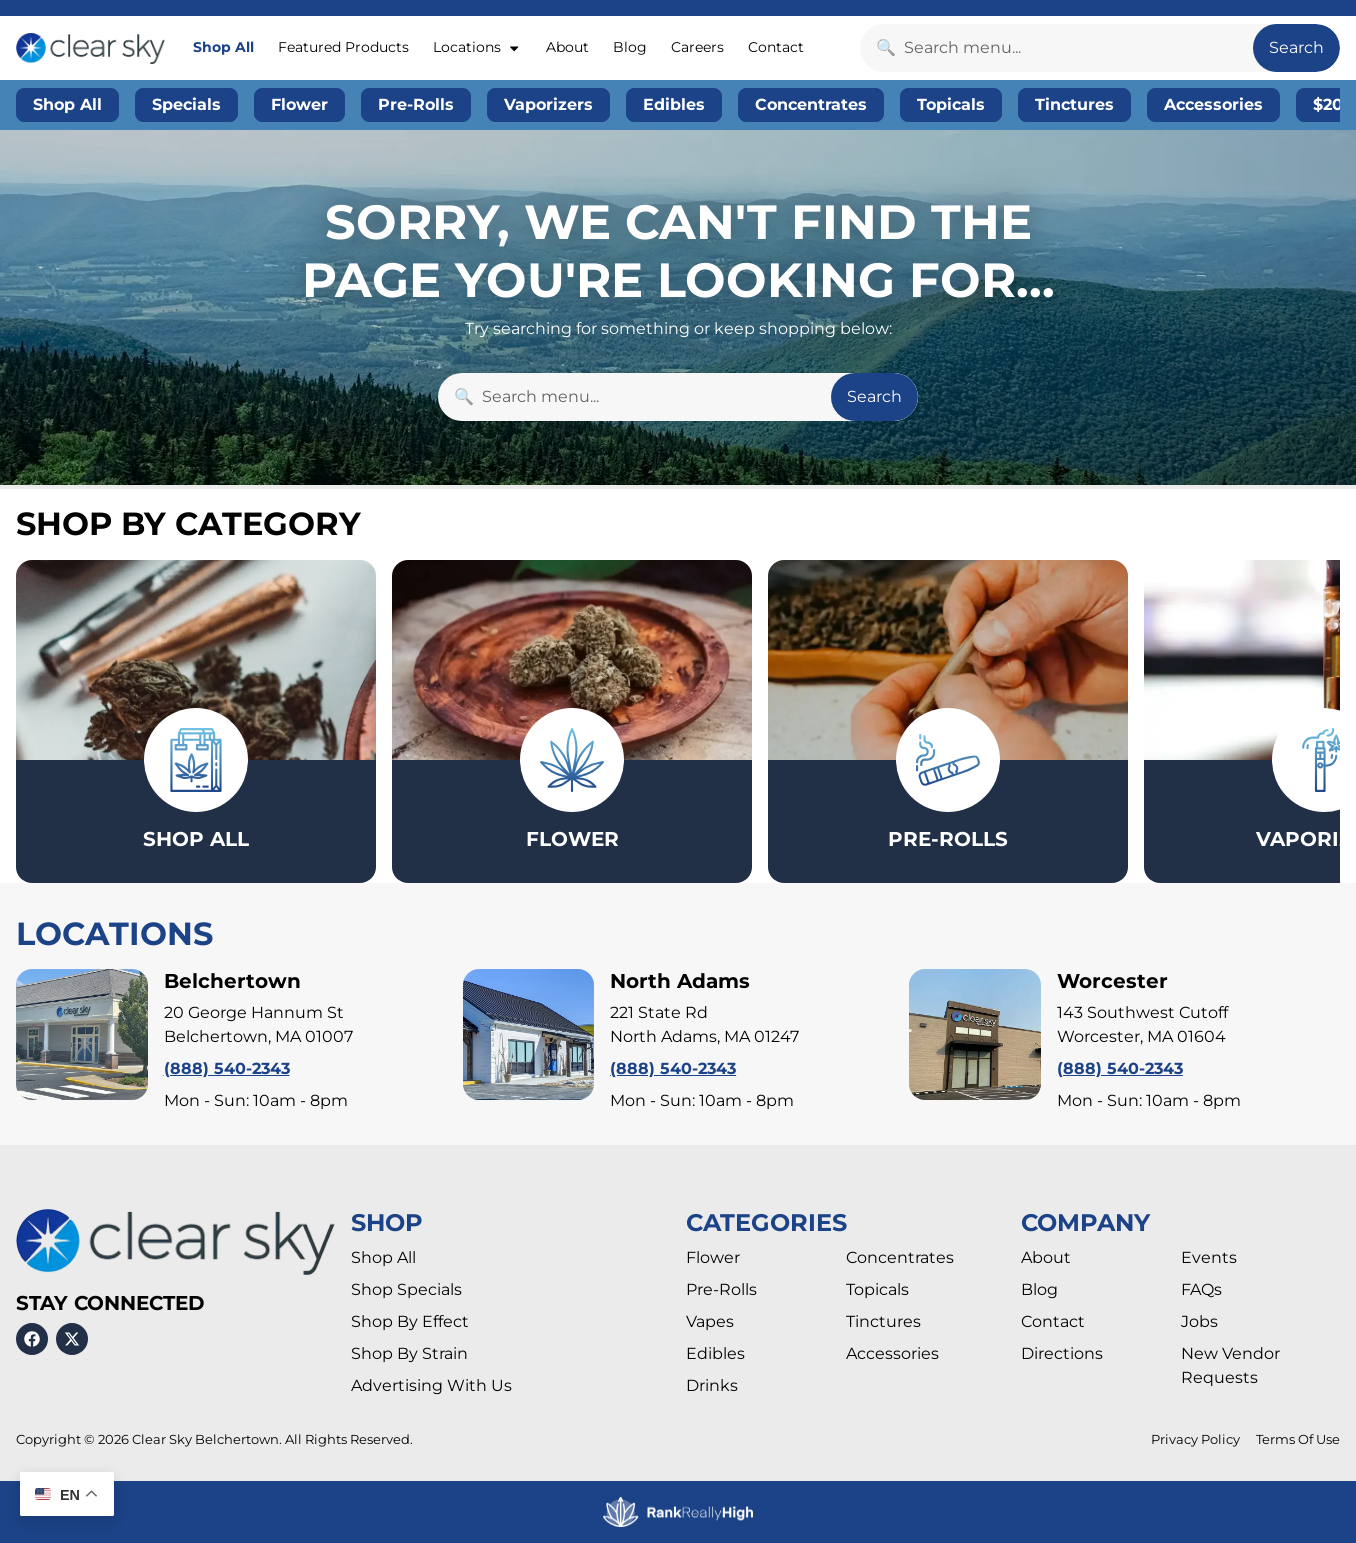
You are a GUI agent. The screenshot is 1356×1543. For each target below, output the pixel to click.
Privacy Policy (1195, 1439)
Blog (630, 47)
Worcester (1112, 981)
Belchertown (232, 981)
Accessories (892, 1353)
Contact (776, 47)
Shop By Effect (410, 1321)
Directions (1062, 1353)
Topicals (877, 1289)
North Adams (680, 981)
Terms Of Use (1298, 1439)
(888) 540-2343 (227, 1068)
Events (1209, 1257)
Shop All (223, 47)
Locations (477, 48)
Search (1296, 47)
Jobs (1199, 1321)
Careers (697, 47)
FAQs (1201, 1289)
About (567, 47)
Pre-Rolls (721, 1289)
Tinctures (883, 1321)
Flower (713, 1257)
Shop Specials (406, 1289)
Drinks (712, 1385)
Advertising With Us (431, 1385)
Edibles (715, 1353)
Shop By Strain (409, 1353)
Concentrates (900, 1257)
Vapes (710, 1321)
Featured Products (343, 47)
